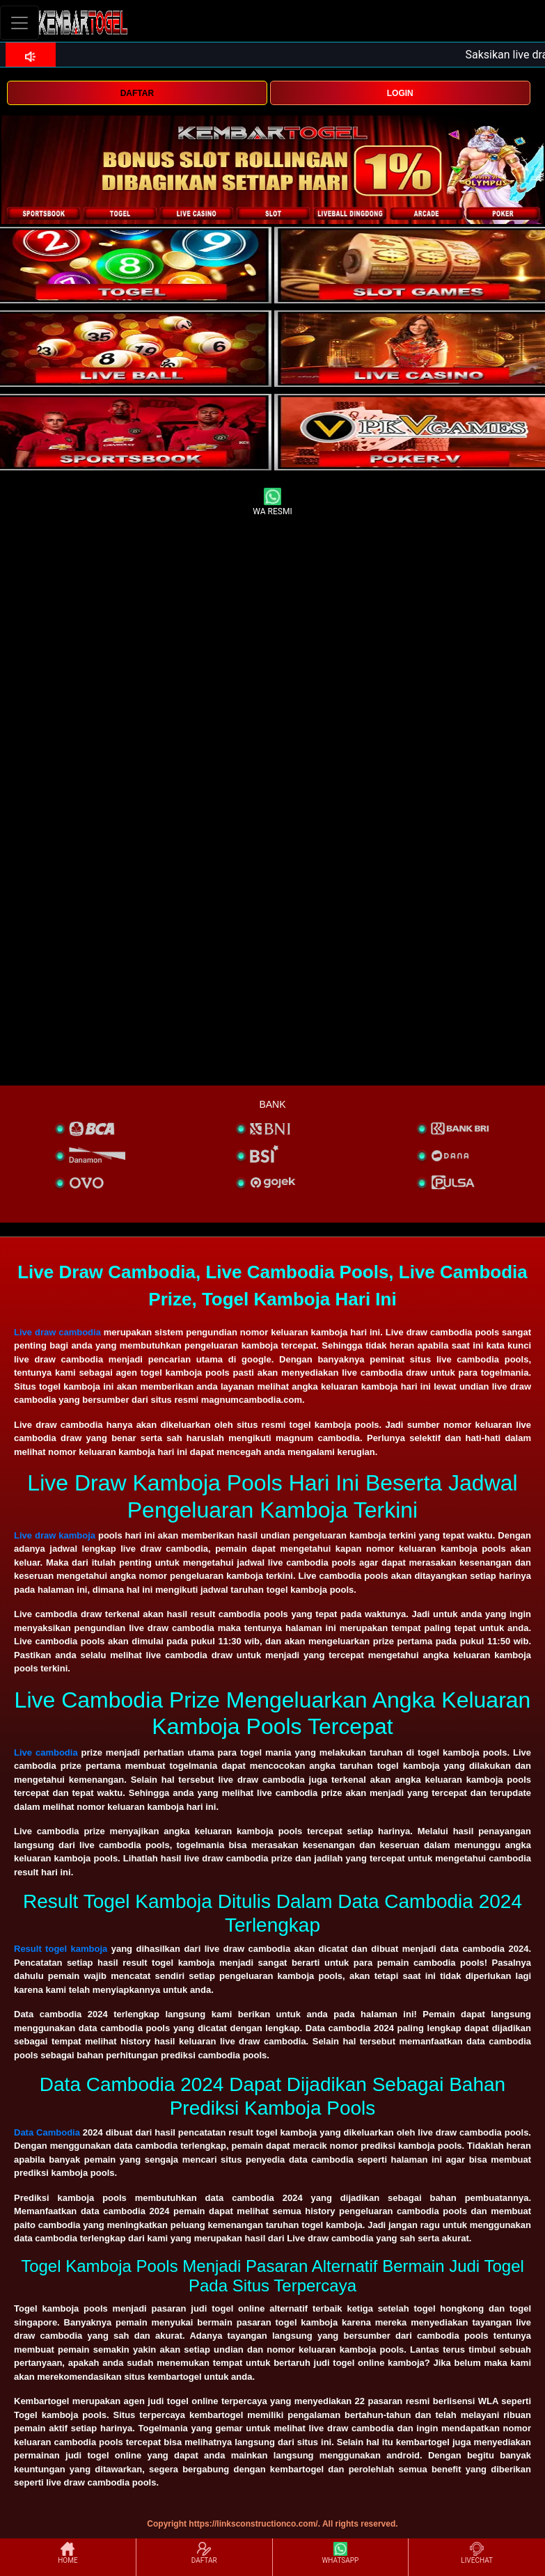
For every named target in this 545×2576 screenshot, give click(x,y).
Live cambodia (46, 1752)
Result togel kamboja (60, 1948)
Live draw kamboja (54, 1535)
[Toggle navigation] (19, 23)
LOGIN (400, 93)
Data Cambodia (47, 2132)
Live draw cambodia (57, 1332)
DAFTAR (137, 93)
